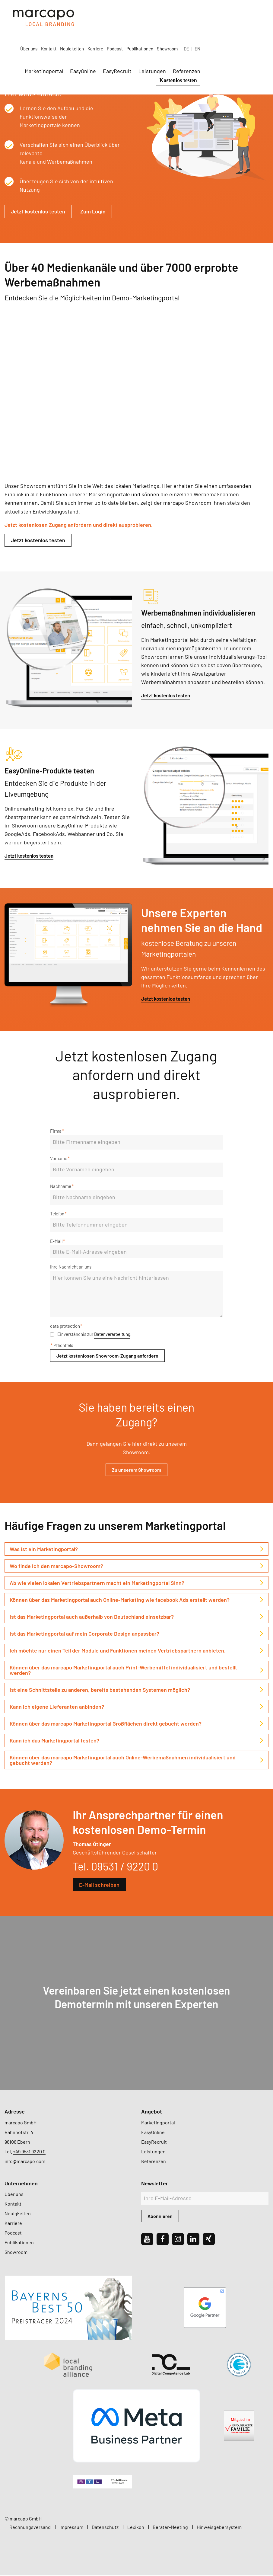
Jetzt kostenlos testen (38, 211)
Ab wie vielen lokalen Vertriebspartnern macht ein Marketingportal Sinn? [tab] (97, 1583)
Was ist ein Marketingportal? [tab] (44, 1549)
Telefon (58, 1214)
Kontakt (117, 12)
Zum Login (93, 211)
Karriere (164, 12)
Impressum (71, 2527)
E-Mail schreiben (99, 1885)
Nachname (62, 1186)
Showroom (235, 12)
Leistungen (220, 35)
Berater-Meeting (170, 2527)
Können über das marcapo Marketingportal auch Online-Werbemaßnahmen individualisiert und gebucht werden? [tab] (123, 1761)
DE (255, 12)
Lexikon (135, 2527)
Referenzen (254, 35)
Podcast (183, 12)
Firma (57, 1131)
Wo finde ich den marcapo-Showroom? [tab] (56, 1566)
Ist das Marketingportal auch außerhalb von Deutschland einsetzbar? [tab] (92, 1617)
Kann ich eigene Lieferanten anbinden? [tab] (57, 1707)
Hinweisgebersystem (219, 2527)
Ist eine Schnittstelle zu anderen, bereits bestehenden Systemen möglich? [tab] (100, 1690)
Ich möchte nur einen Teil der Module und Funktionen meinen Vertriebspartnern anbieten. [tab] (118, 1651)
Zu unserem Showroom (136, 1470)
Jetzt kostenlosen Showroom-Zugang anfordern (107, 1356)
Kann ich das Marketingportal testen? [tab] (54, 1741)
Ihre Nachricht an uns (70, 1267)
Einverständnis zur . (91, 1335)
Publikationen (208, 12)
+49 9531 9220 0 (29, 2152)
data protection (66, 1326)
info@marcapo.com (25, 2162)
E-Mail (57, 1241)
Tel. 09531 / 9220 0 (115, 1866)
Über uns (97, 12)
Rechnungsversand (30, 2527)
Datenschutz (105, 2527)
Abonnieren (160, 2216)
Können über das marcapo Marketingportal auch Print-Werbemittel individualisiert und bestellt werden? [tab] (123, 1671)
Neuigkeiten (140, 12)
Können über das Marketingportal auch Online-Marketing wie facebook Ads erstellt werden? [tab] (120, 1600)
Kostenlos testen (246, 44)
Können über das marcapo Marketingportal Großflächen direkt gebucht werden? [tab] (106, 1724)
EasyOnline (151, 35)
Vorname (60, 1159)
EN (265, 12)
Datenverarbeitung (112, 1334)
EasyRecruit (185, 35)
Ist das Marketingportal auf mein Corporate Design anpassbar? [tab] (84, 1634)
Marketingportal (112, 35)
